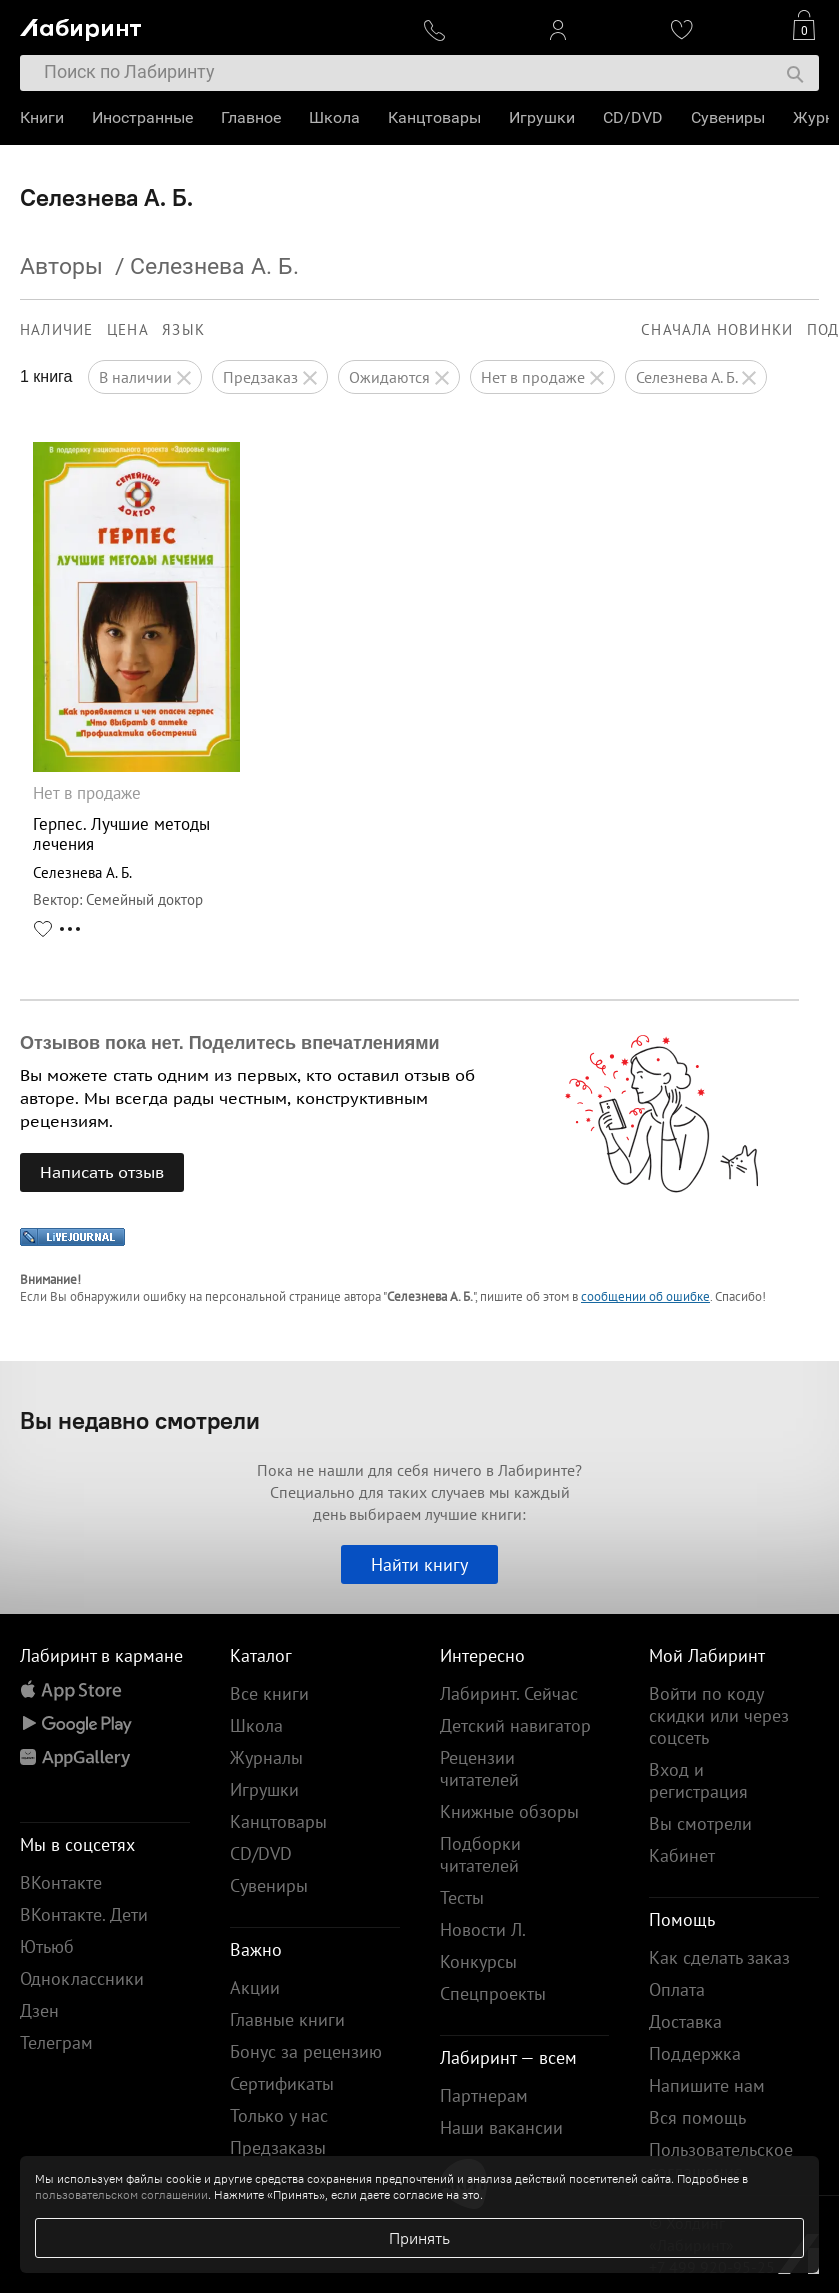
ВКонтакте (61, 1882)
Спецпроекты (493, 1993)
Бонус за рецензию (306, 2051)
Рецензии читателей (479, 1768)
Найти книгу (419, 1564)
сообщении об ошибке (645, 1296)
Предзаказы (278, 2147)
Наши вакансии (501, 2127)
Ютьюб (47, 1946)
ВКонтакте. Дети (84, 1914)
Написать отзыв (102, 1172)
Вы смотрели (700, 1823)
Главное (251, 117)
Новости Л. (483, 1929)
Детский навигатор (515, 1725)
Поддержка (695, 2053)
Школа (334, 117)
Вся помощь (697, 2117)
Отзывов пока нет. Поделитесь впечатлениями (230, 1043)
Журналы (266, 1757)
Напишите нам (707, 2085)
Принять (419, 2238)
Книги (42, 117)
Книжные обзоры (509, 1811)
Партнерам (484, 2095)
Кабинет (682, 1855)
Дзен (39, 2010)
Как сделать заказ (719, 1957)
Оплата (677, 1989)
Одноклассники (82, 1978)
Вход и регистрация (698, 1780)
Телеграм (56, 2042)
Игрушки (542, 117)
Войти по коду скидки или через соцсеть (719, 1715)
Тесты (462, 1897)
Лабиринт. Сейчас (509, 1693)
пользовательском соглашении (121, 2194)
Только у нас (279, 2115)
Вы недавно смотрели (140, 1420)
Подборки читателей (480, 1854)
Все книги (269, 1693)
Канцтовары (434, 117)
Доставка (685, 2021)
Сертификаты (282, 2083)
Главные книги (287, 2019)
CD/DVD (633, 117)
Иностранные (142, 117)
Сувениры (728, 117)
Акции (255, 1987)
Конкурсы (478, 1961)
